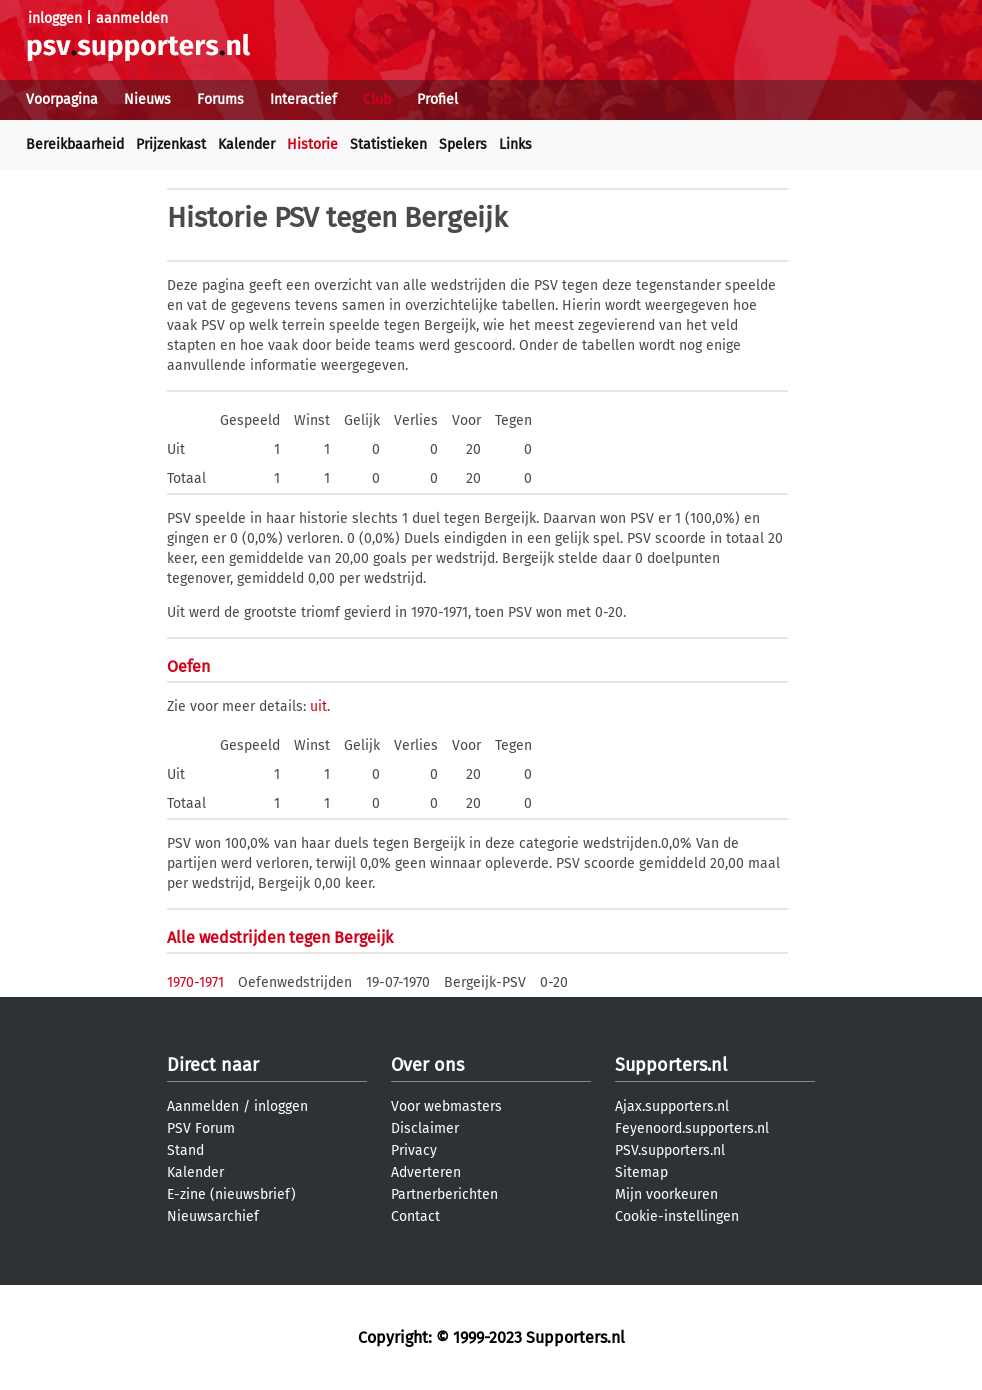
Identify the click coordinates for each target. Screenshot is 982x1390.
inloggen (55, 18)
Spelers (463, 144)
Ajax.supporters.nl (672, 1106)
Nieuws (147, 99)
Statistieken (388, 144)
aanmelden (132, 18)
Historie (312, 144)
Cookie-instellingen (677, 1216)
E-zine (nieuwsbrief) (231, 1194)
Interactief (303, 99)
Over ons (427, 1065)
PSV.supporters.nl (670, 1150)
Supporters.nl (671, 1065)
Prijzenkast (171, 144)
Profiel (437, 99)
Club (377, 99)
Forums (220, 99)
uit (318, 706)
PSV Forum (201, 1128)
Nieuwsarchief (213, 1216)
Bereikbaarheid (75, 144)
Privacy (414, 1150)
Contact (415, 1216)
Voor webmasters (446, 1106)
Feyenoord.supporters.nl (692, 1128)
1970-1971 (195, 982)
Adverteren (426, 1172)
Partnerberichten (444, 1194)
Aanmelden (203, 1106)
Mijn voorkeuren (666, 1194)
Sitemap (641, 1172)
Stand (185, 1150)
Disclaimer (425, 1128)
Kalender (246, 144)
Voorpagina (62, 99)
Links (515, 144)
